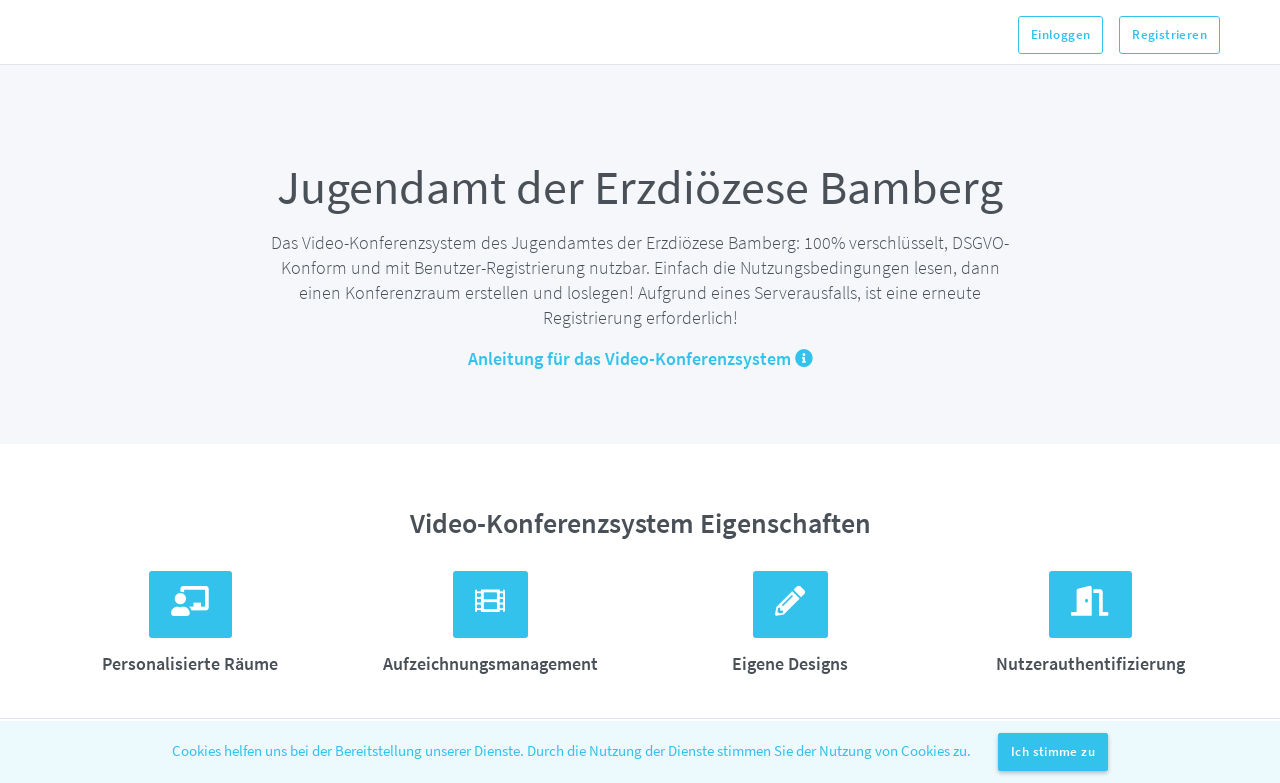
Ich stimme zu (1053, 751)
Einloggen (1061, 34)
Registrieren (1169, 34)
